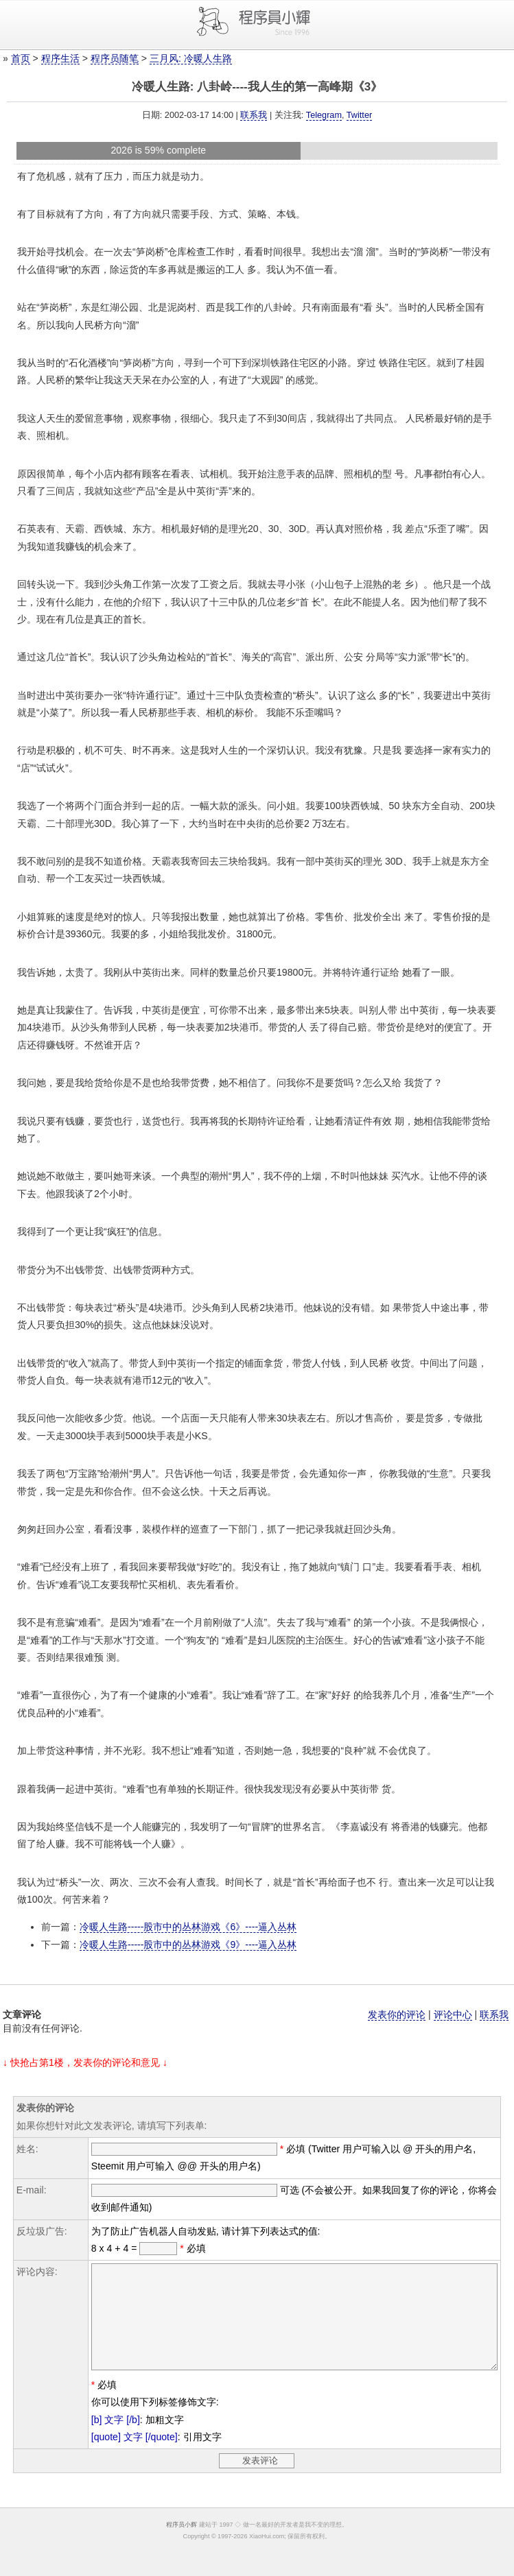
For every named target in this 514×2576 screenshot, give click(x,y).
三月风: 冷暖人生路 (191, 58)
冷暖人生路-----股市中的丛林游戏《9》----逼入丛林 (188, 1944)
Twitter (359, 115)
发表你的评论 (396, 2014)
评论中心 (453, 2014)
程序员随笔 (115, 58)
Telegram (324, 115)
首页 (20, 58)
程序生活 (60, 58)
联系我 (253, 115)
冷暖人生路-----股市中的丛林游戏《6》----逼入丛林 (188, 1926)
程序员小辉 (181, 2545)
